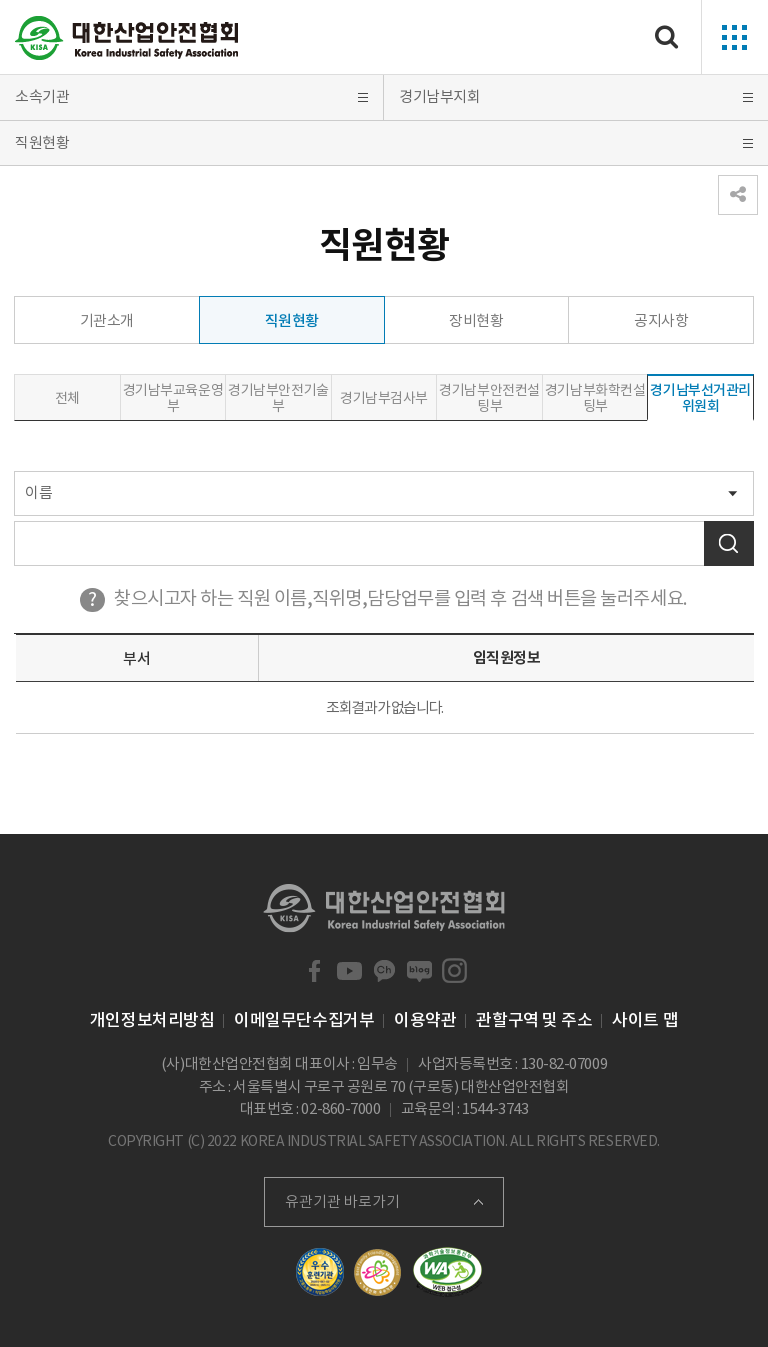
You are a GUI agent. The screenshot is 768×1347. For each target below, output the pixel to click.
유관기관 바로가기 (342, 1201)
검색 (729, 543)
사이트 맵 (645, 1020)
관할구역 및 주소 (534, 1020)
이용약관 (425, 1020)
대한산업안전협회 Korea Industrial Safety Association (127, 38)
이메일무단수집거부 (304, 1020)
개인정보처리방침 (152, 1020)
